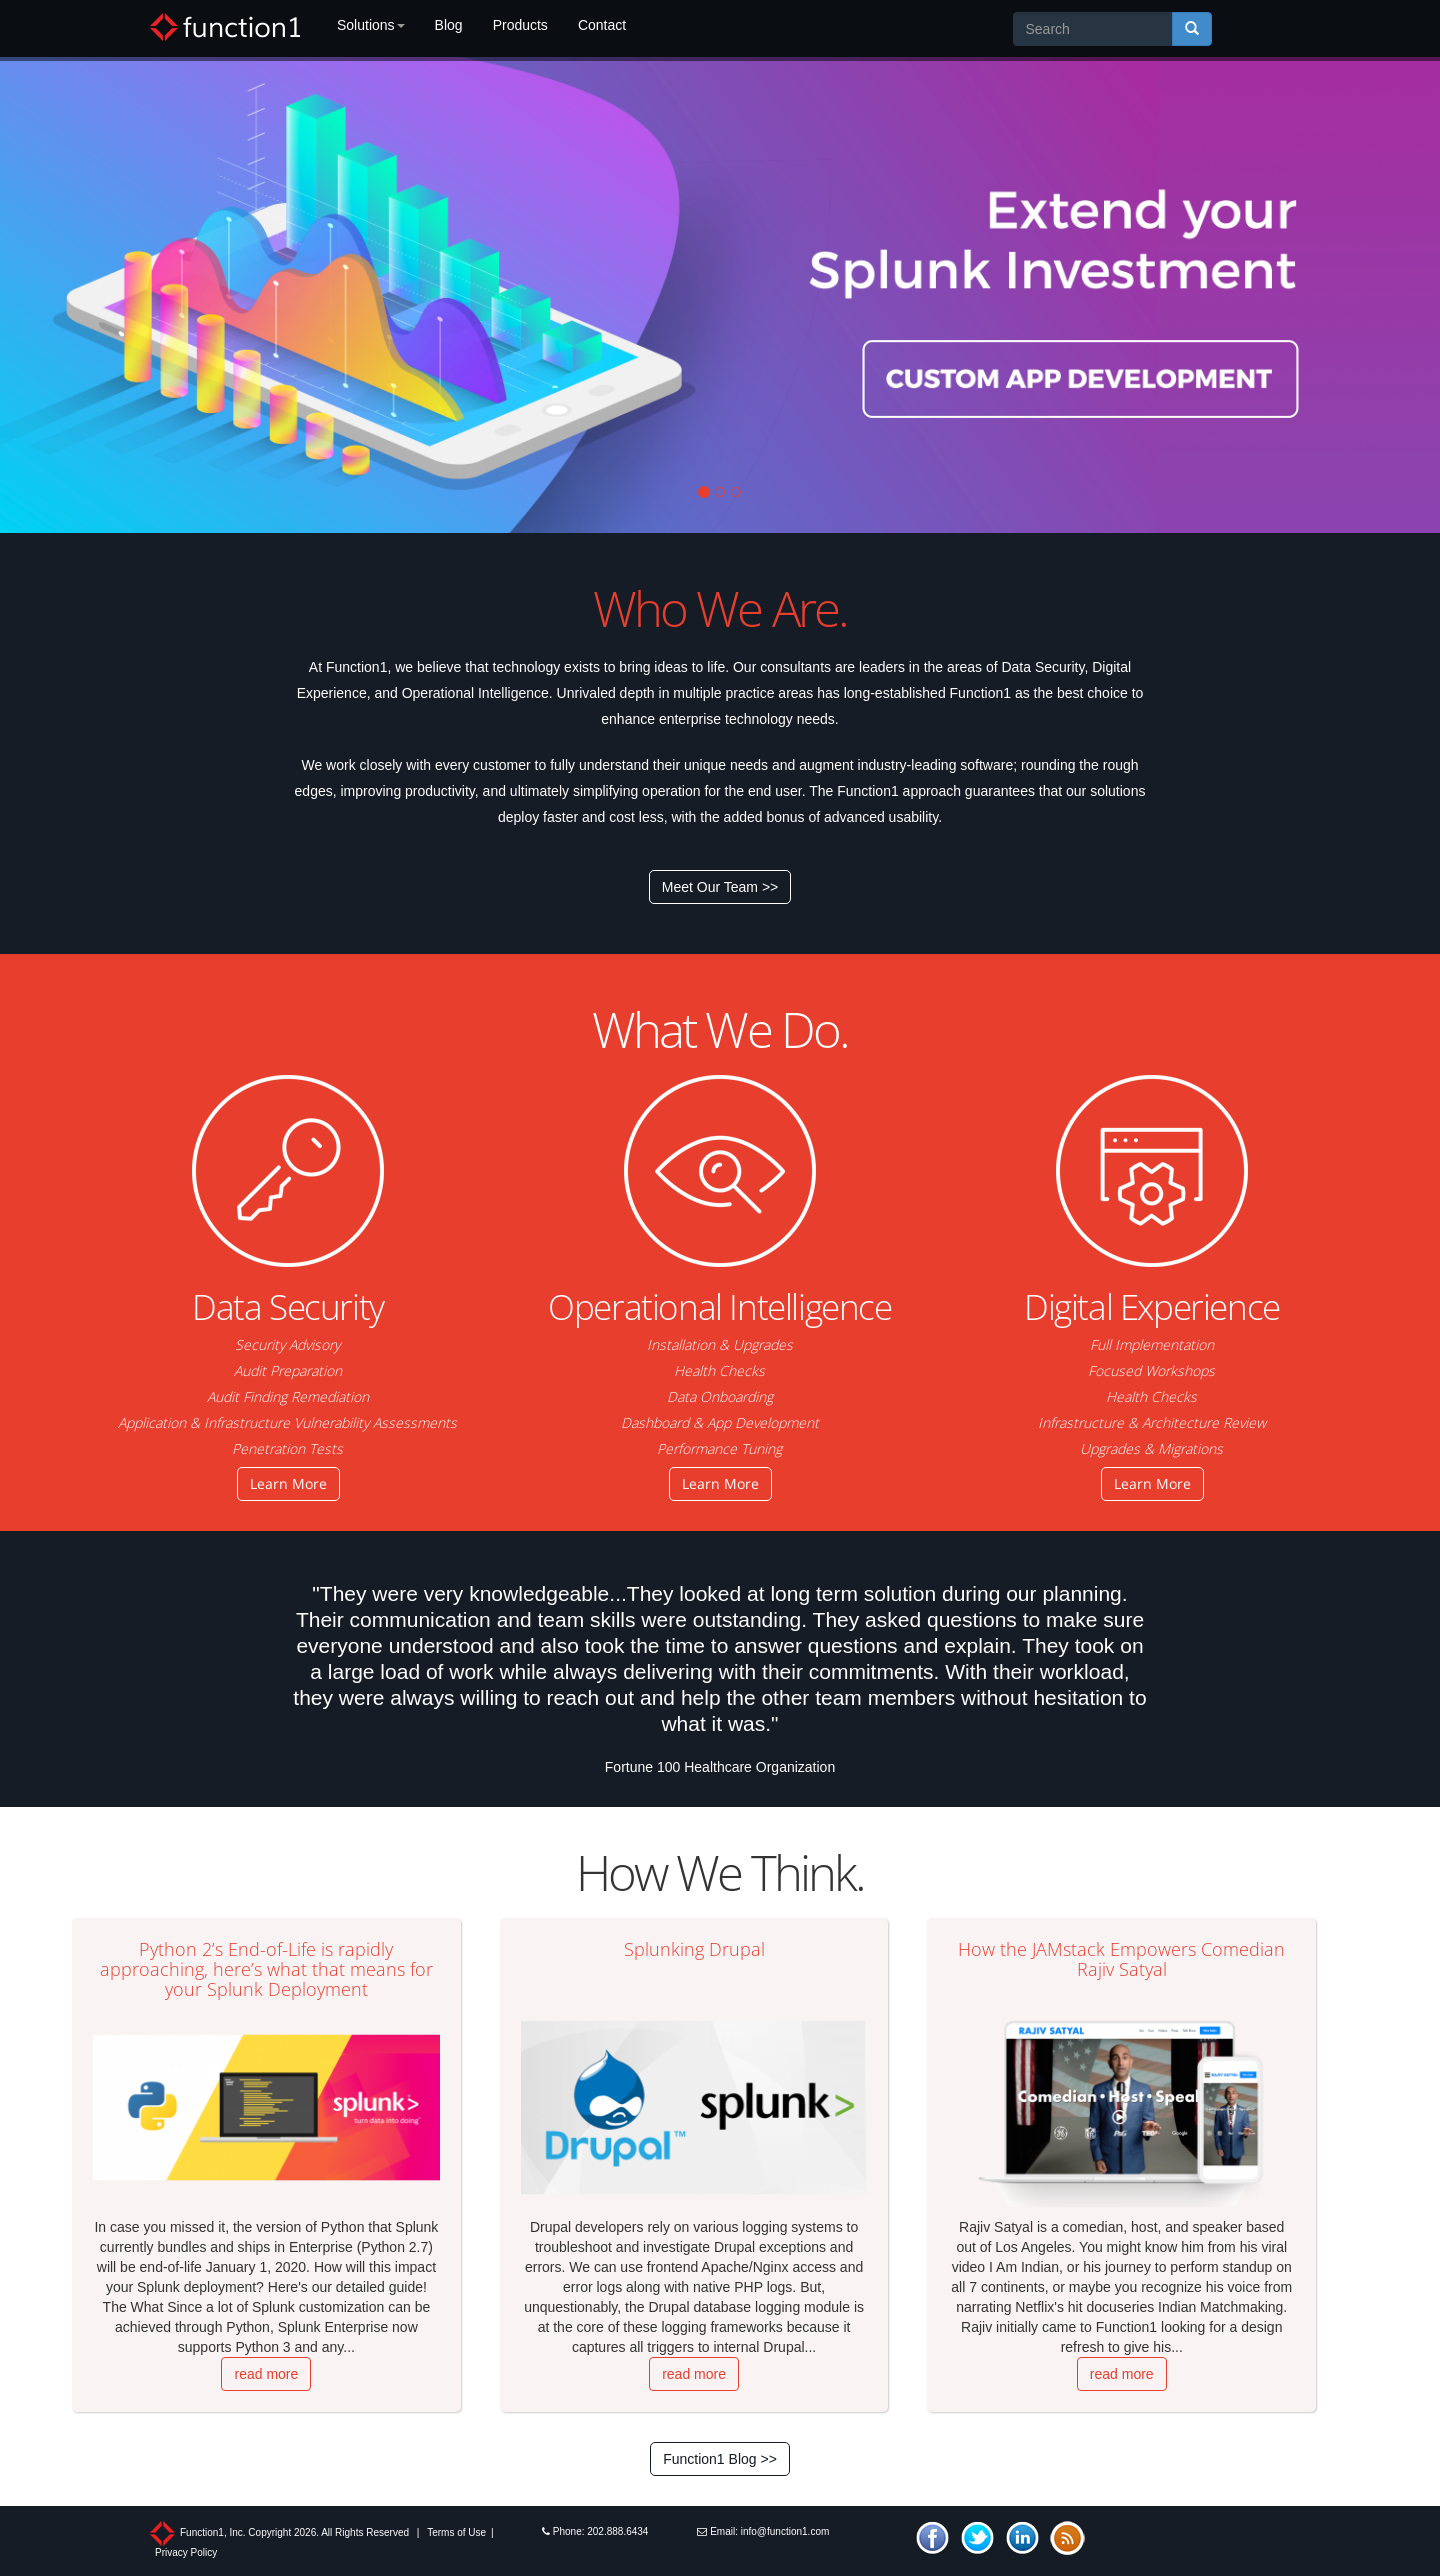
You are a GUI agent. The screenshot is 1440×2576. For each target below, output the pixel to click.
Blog (449, 25)
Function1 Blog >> (720, 2459)
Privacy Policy (186, 2552)
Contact (602, 25)
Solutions (371, 25)
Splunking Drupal (694, 1949)
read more (266, 2374)
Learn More (288, 1483)
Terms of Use (456, 2532)
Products (520, 25)
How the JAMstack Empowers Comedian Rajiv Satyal (1121, 1959)
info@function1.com (785, 2531)
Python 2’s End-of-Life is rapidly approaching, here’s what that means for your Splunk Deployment (266, 1969)
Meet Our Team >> (720, 887)
